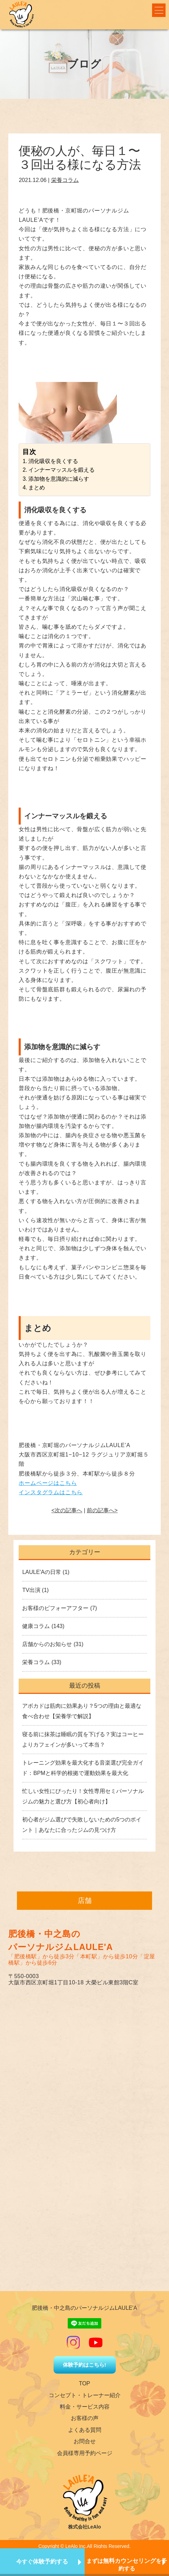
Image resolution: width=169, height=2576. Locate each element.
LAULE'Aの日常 (41, 1572)
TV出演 (31, 1590)
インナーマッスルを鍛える (61, 470)
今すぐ (42, 2561)
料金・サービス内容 (85, 2407)
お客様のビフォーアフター (55, 1608)
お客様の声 (84, 2418)
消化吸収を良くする (53, 461)
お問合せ (85, 2441)
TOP (84, 2383)
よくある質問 (84, 2430)
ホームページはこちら (48, 1483)
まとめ (36, 487)
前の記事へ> (102, 1510)
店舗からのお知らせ (47, 1644)
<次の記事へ (66, 1510)
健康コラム (36, 1626)
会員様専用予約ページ (84, 2453)
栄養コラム (65, 180)
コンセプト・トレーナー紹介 (85, 2395)
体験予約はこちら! (84, 2365)
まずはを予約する (126, 2564)
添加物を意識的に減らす (58, 479)
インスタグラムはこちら (51, 1492)
